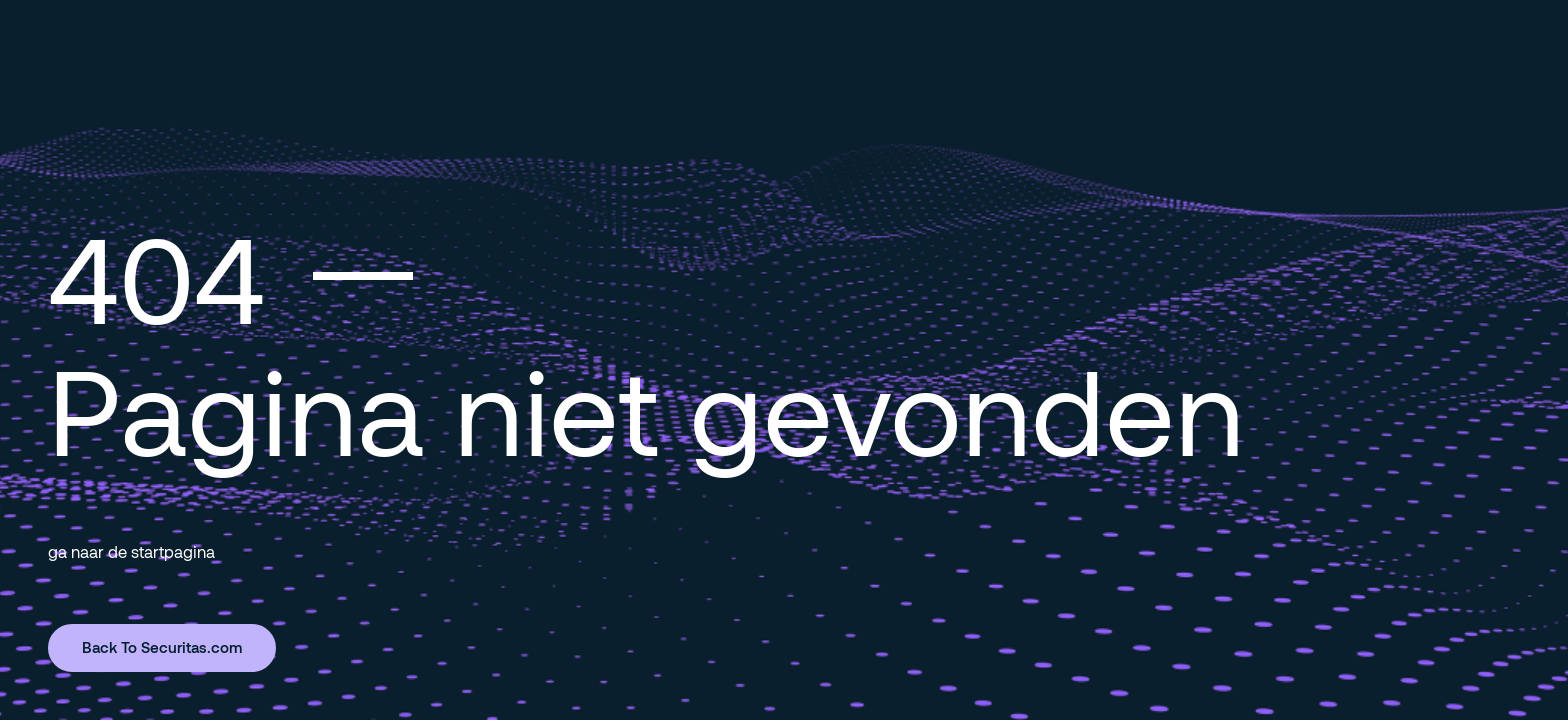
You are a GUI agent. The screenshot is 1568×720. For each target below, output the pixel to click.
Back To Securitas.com (162, 647)
